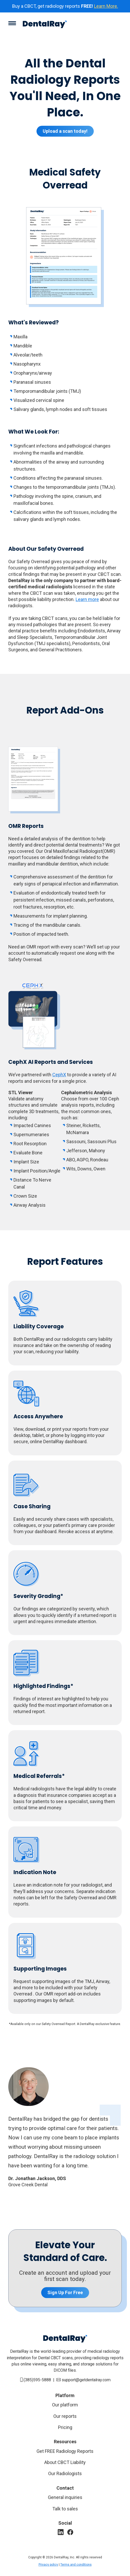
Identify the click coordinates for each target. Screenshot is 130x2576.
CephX (59, 1074)
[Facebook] (70, 2532)
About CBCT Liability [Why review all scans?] (65, 2462)
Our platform (65, 2404)
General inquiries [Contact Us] (65, 2497)
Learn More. (106, 6)
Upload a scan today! (65, 131)
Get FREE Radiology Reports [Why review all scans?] (65, 2451)
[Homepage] (44, 25)
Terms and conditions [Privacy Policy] (76, 2564)
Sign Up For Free (65, 2292)
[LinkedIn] (61, 2532)
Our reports (65, 2416)
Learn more (87, 599)
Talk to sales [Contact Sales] (65, 2508)
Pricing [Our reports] (65, 2427)
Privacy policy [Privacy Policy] (48, 2564)
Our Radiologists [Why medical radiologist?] (65, 2473)
